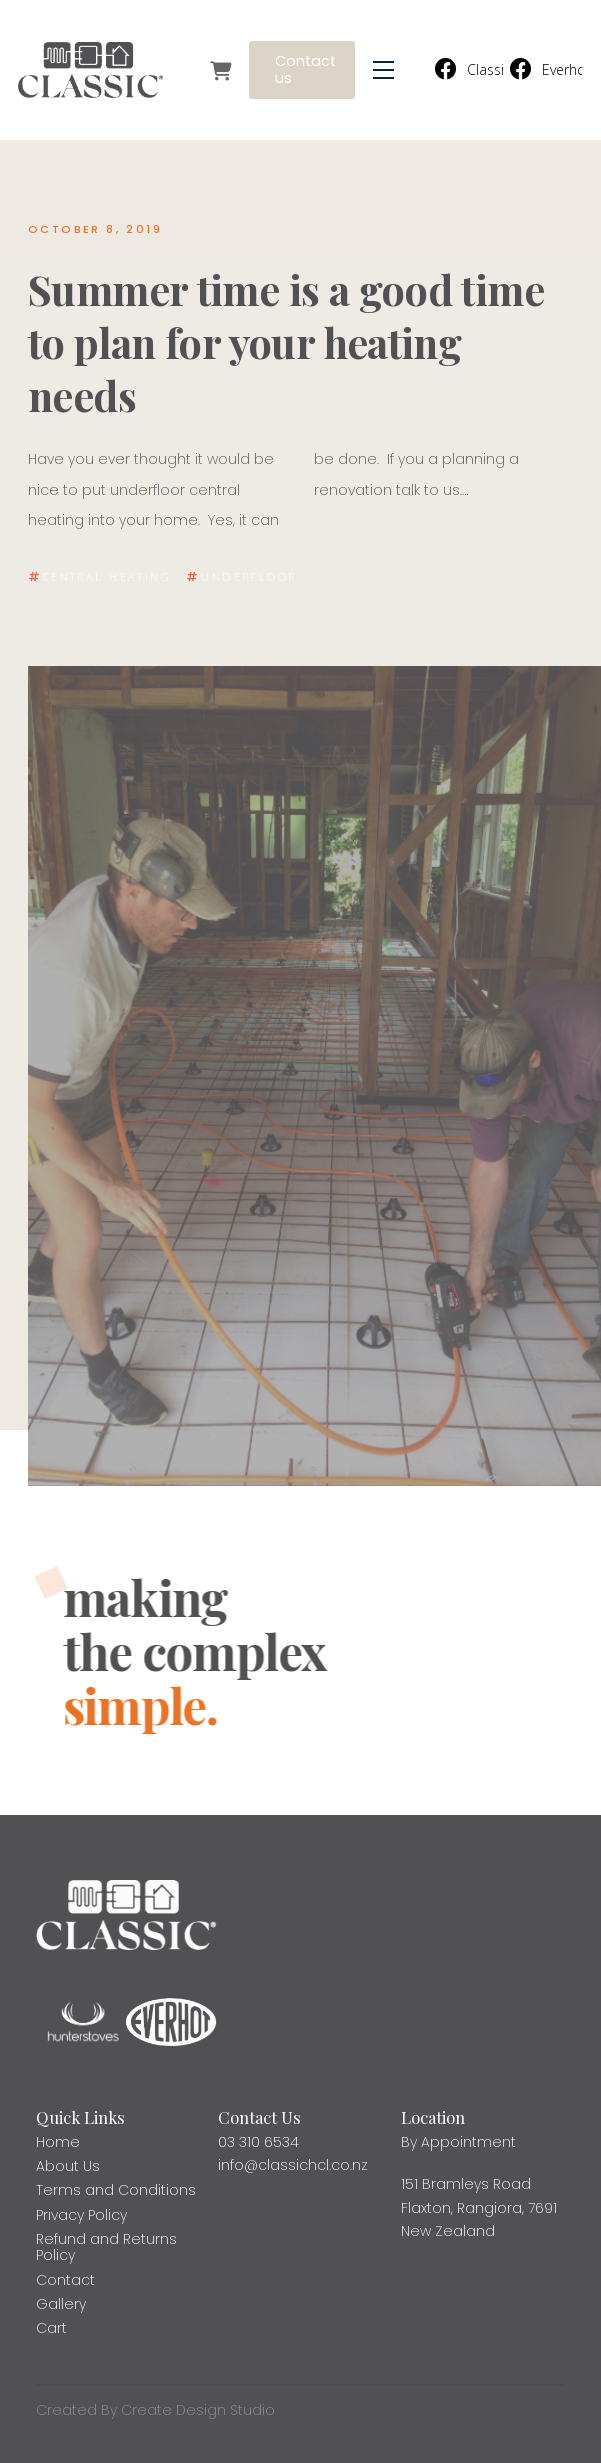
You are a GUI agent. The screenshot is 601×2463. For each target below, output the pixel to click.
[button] (383, 70)
